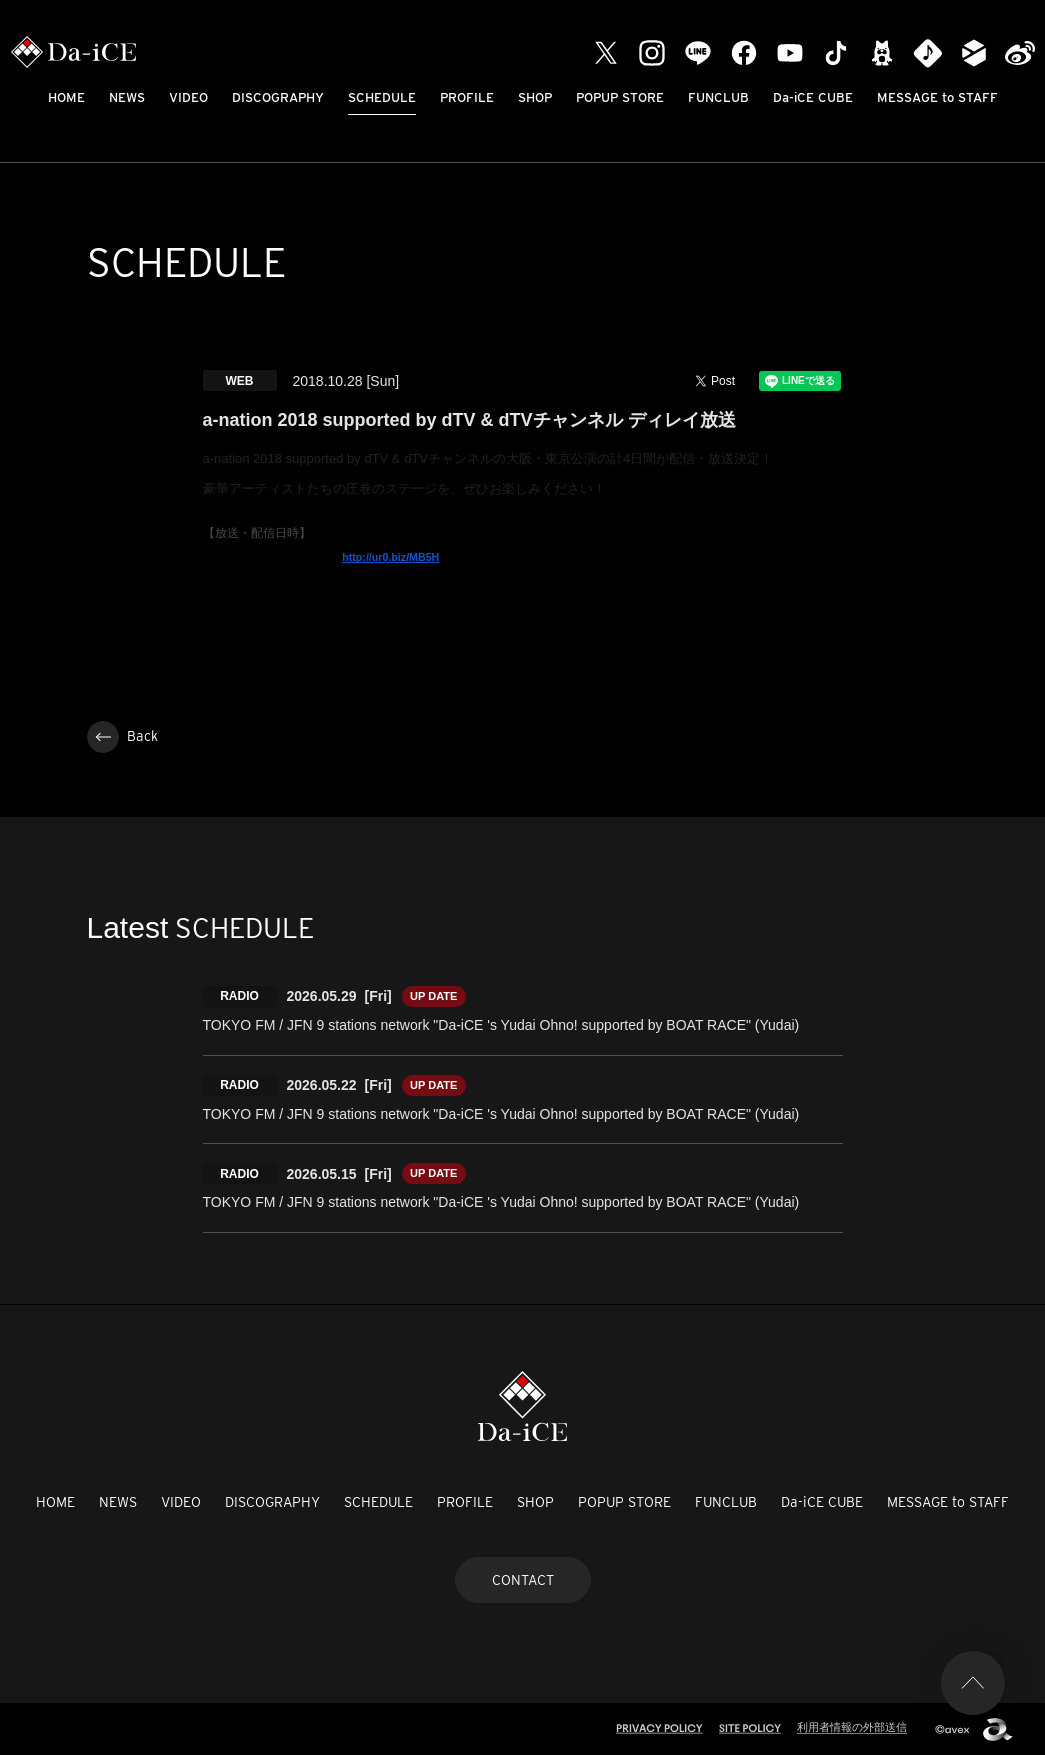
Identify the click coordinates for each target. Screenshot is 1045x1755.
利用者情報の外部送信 (852, 1727)
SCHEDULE (382, 97)
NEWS (127, 97)
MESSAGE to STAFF (937, 97)
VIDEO (188, 97)
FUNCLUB (718, 97)
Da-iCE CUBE (813, 97)
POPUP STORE (620, 97)
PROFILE (467, 97)
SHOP (535, 97)
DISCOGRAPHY (278, 97)
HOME (66, 97)
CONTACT (523, 1580)
